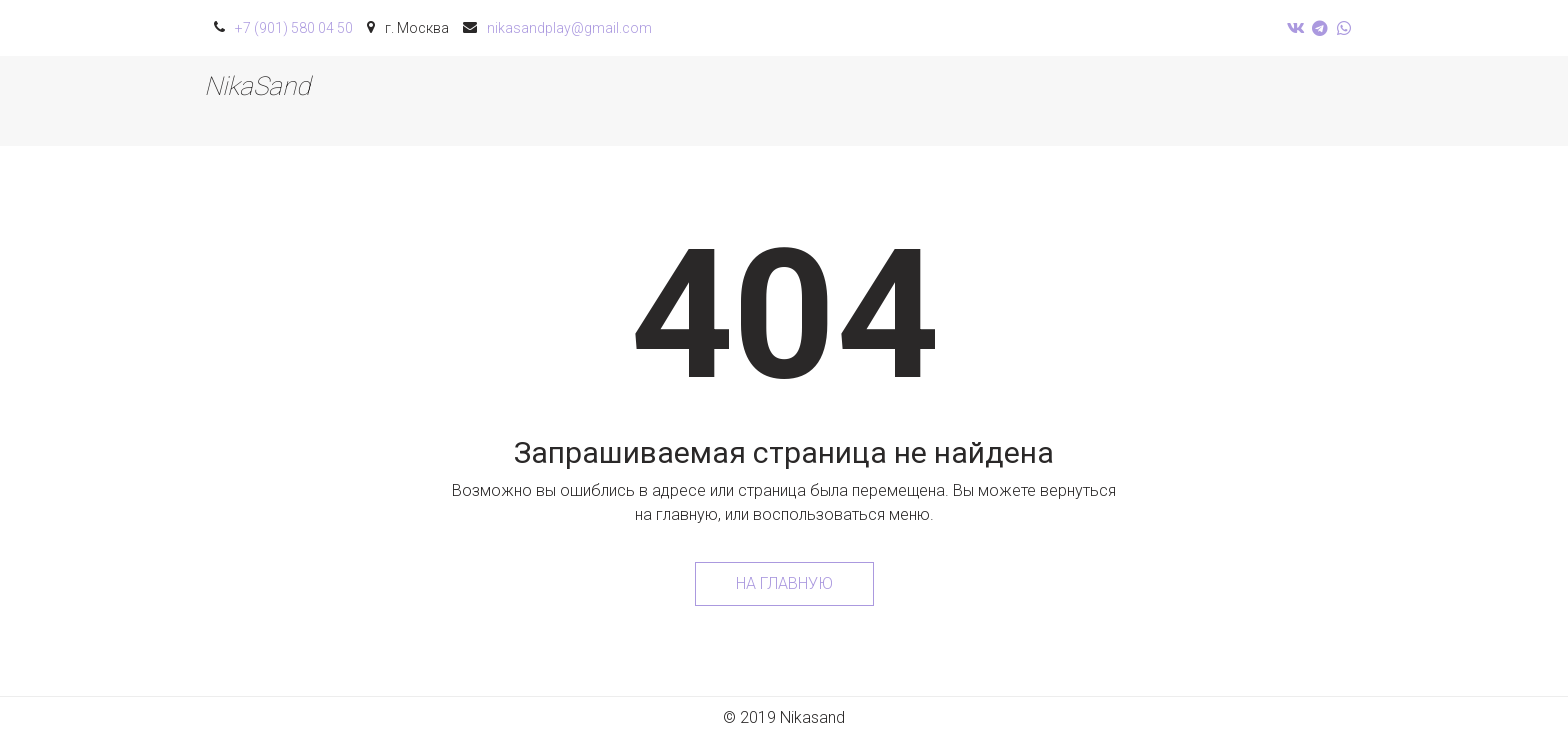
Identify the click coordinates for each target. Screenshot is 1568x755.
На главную (784, 583)
